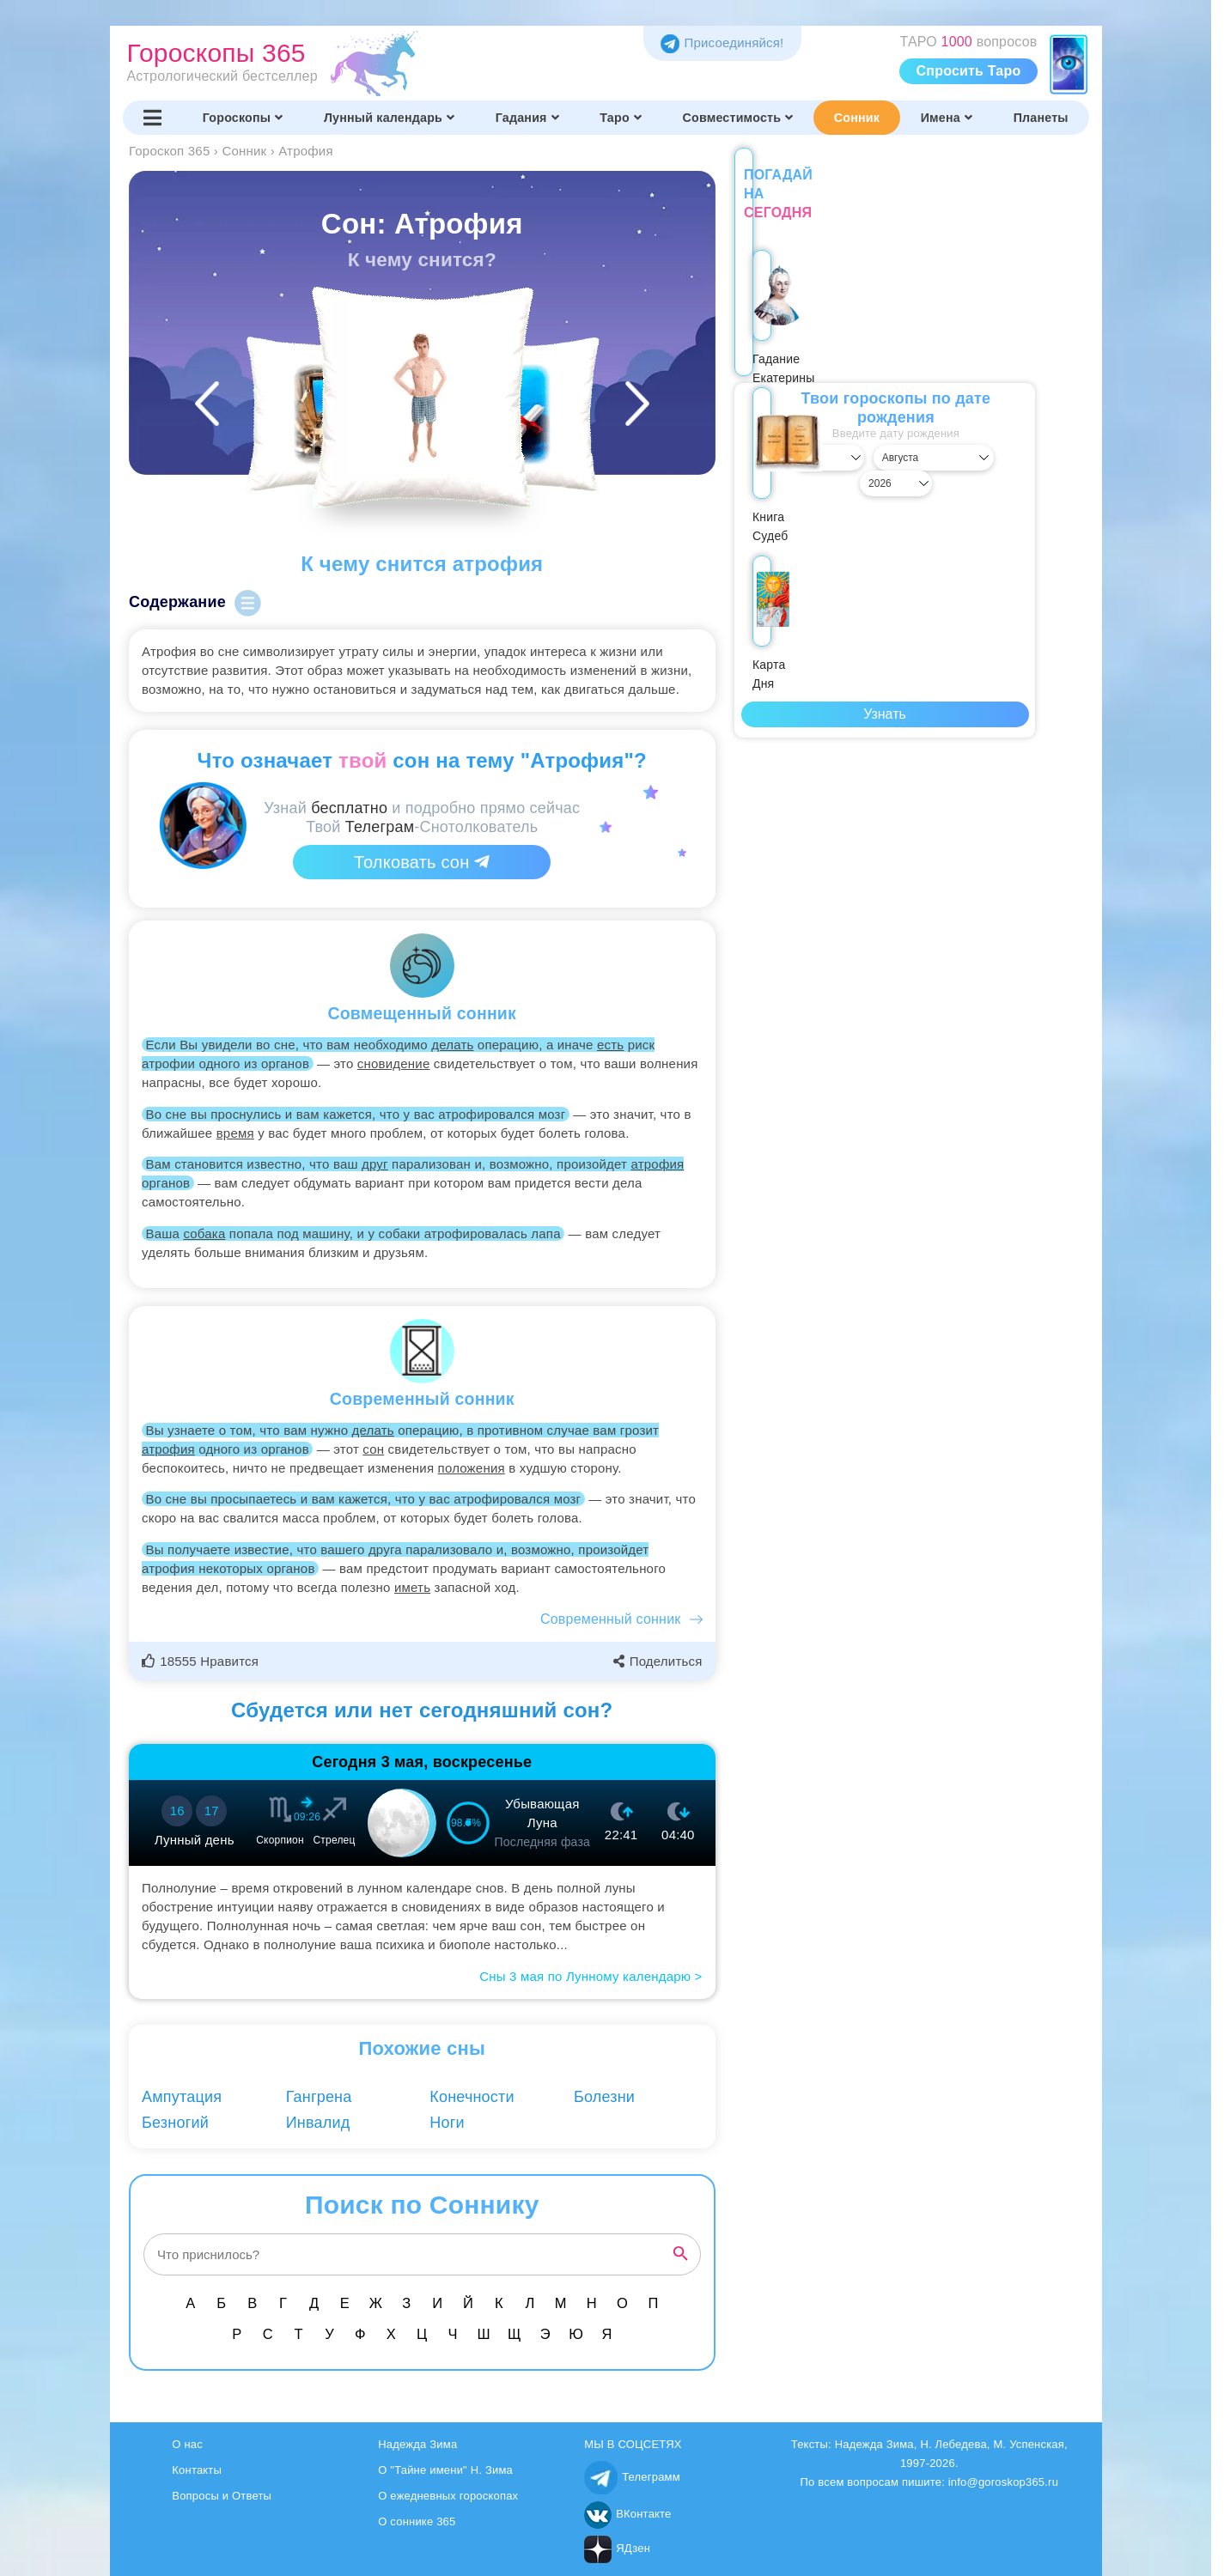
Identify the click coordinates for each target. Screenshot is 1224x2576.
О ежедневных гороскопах (448, 2495)
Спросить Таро (968, 71)
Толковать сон (422, 862)
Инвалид (318, 2122)
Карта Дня (981, 321)
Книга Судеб (885, 331)
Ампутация (182, 2096)
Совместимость (738, 117)
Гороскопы (243, 117)
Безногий (175, 2122)
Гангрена (319, 2096)
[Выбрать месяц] (885, 439)
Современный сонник (610, 1619)
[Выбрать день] (779, 439)
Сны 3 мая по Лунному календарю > (590, 1976)
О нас (187, 2444)
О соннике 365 (416, 2521)
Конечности (471, 2096)
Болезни (604, 2096)
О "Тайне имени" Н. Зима (445, 2470)
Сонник (857, 118)
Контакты (197, 2470)
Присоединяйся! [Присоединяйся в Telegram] (722, 42)
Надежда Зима (417, 2444)
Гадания (527, 117)
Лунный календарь (389, 117)
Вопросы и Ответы (221, 2495)
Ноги (446, 2122)
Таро (621, 117)
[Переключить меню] (153, 117)
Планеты (1041, 118)
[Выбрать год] (990, 439)
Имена (946, 117)
